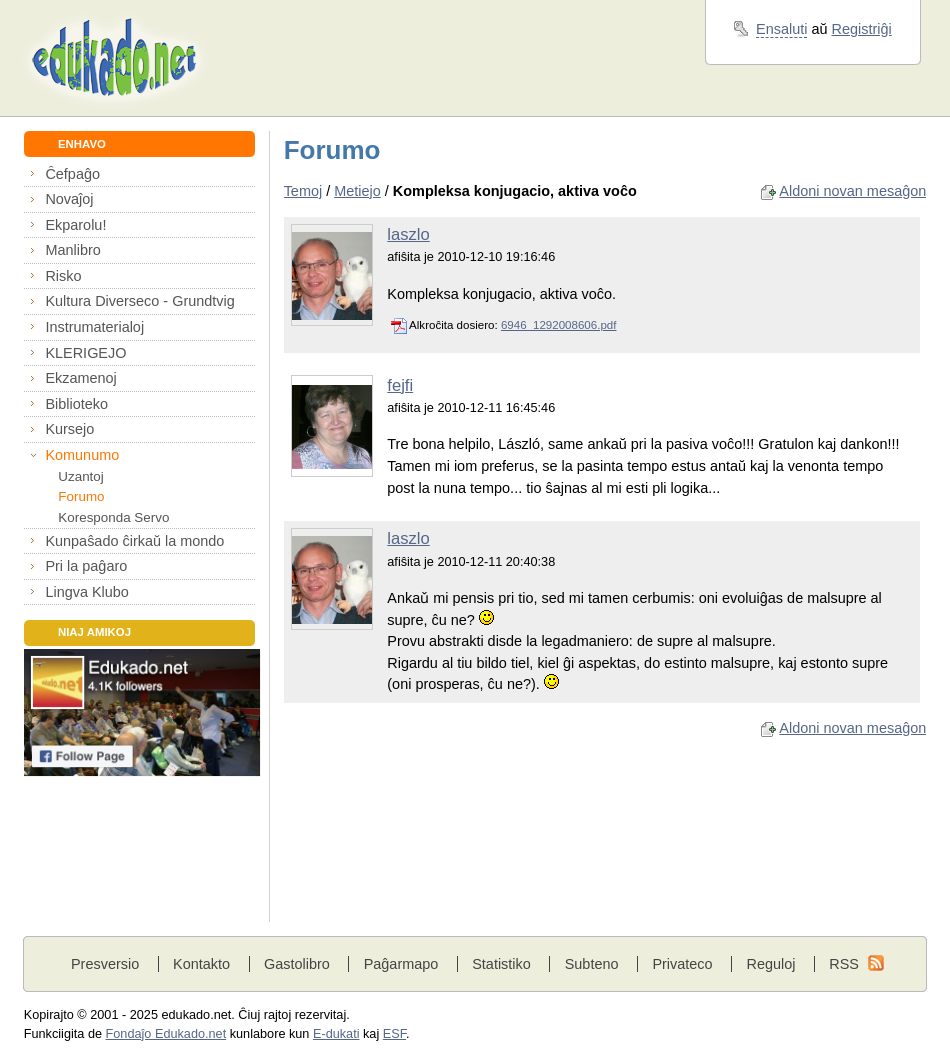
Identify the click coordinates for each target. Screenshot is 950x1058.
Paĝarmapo (401, 964)
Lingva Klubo (86, 592)
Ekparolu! (75, 225)
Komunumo (82, 455)
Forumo (81, 496)
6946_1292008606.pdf (559, 325)
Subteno (592, 964)
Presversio (105, 964)
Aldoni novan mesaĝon (852, 191)
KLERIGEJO (85, 353)
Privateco (682, 964)
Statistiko (501, 964)
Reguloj (770, 964)
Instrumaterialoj (94, 327)
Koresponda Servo (113, 517)
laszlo (408, 234)
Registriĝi (862, 29)
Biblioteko (76, 404)
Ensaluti (781, 29)
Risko (63, 276)
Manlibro (72, 250)
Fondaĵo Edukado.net (166, 1034)
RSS (844, 964)
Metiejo (357, 191)
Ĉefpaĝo (72, 174)
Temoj (303, 191)
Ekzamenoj (80, 378)
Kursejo (69, 429)
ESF (394, 1034)
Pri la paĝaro (86, 566)
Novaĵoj (69, 199)
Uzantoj (80, 476)
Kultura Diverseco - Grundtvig (139, 301)
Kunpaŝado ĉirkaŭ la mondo (134, 541)
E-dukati (336, 1034)
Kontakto (201, 964)
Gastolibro (297, 964)
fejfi (400, 385)
